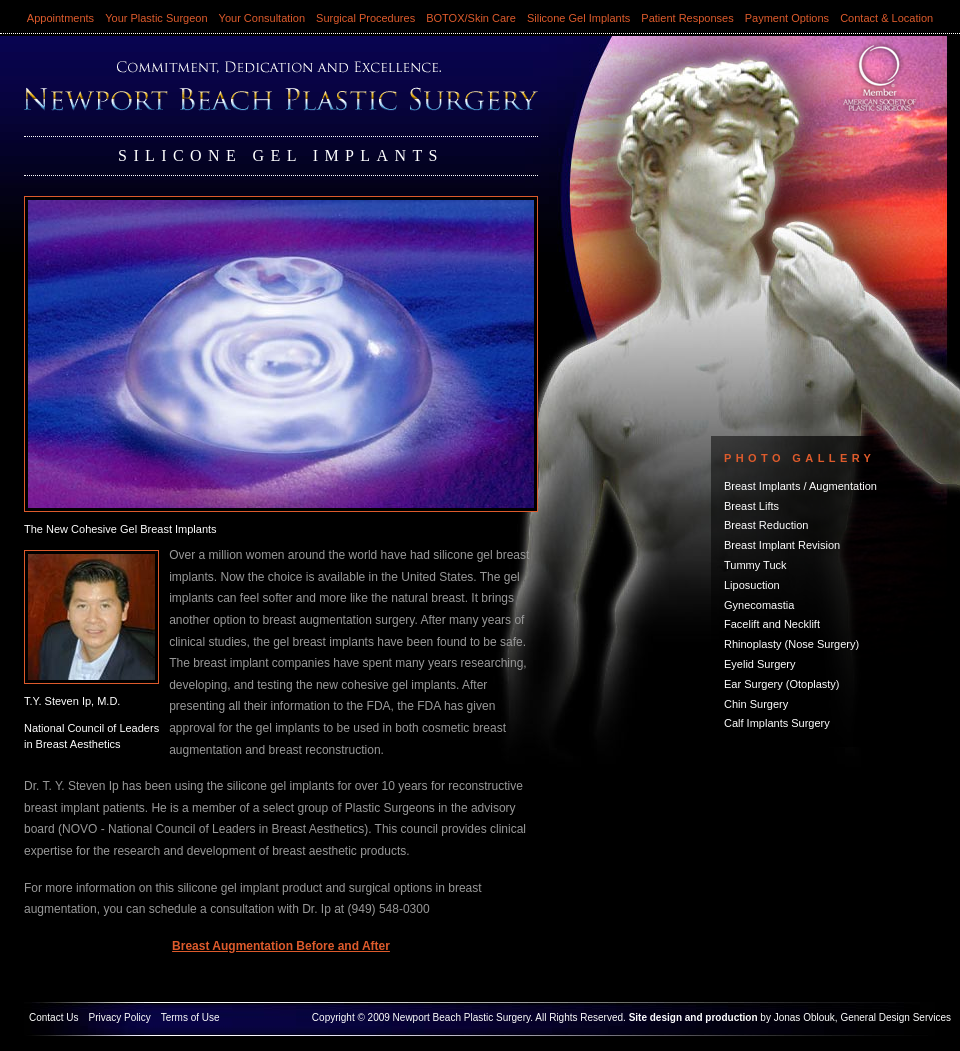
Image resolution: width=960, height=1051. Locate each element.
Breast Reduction (766, 525)
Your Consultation (262, 18)
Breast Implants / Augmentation (800, 486)
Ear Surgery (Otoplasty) (782, 684)
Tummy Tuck (755, 565)
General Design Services (895, 1017)
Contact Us (53, 1017)
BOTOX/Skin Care (471, 18)
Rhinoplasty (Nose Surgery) (791, 644)
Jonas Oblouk (804, 1017)
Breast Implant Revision (782, 545)
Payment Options (787, 18)
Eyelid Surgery (760, 664)
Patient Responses (687, 18)
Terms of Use (190, 1017)
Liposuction (752, 585)
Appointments (60, 18)
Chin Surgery (756, 704)
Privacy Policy (119, 1017)
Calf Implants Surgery (777, 723)
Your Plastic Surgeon (156, 18)
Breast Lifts (751, 506)
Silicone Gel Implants (578, 18)
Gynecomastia (759, 605)
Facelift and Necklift (772, 624)
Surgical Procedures (365, 18)
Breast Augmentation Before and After (281, 946)
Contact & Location (886, 18)
